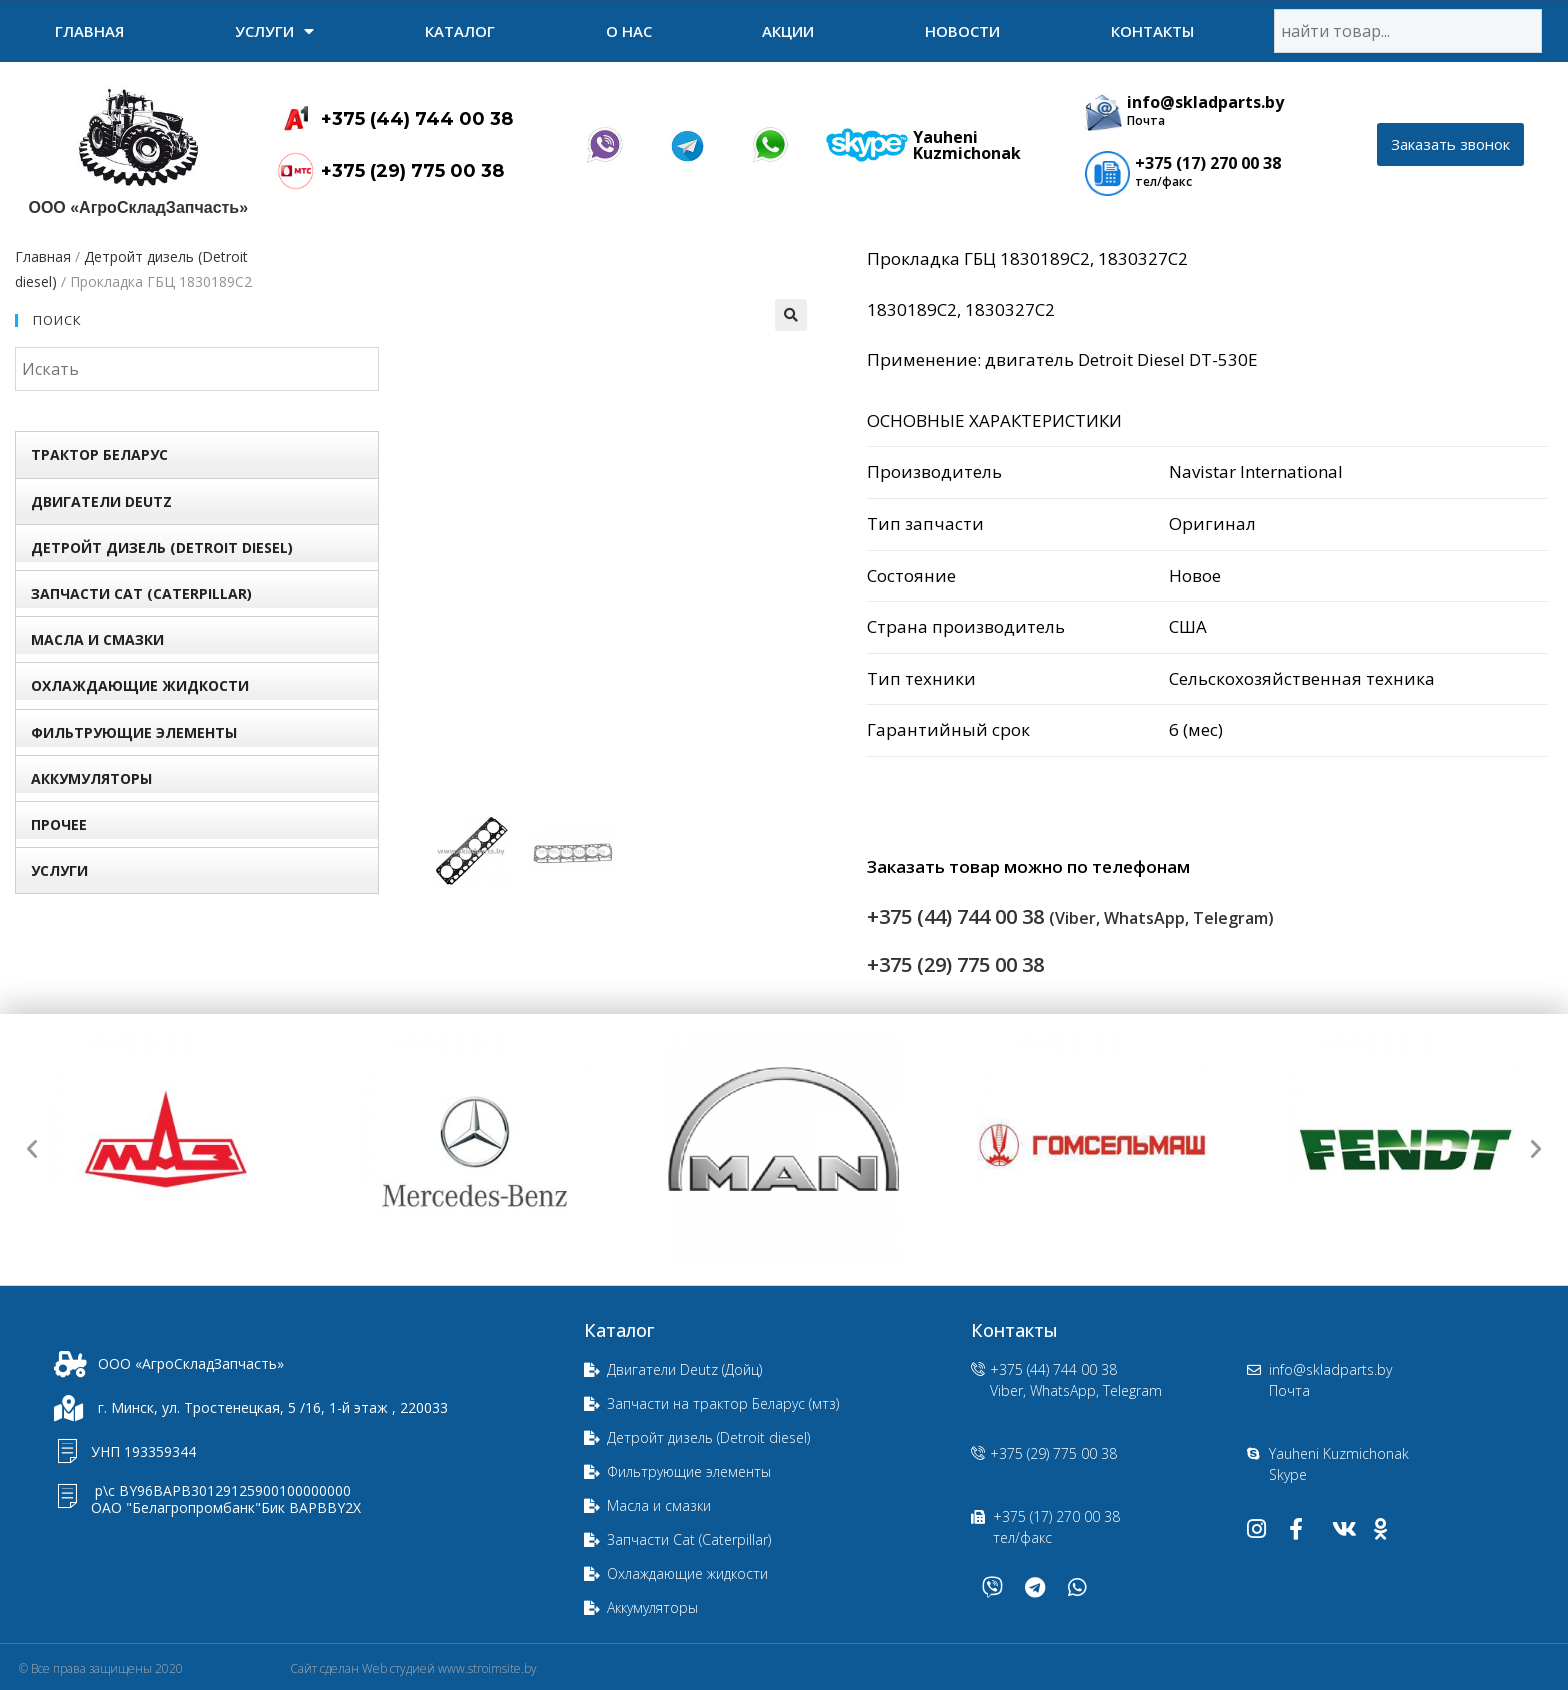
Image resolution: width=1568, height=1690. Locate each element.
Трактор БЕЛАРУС (99, 454)
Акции (788, 31)
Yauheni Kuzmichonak (967, 145)
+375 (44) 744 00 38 (417, 119)
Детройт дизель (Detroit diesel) (162, 547)
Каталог (460, 31)
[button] (1450, 144)
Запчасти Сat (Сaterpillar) (141, 593)
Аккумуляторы (91, 778)
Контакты (1152, 31)
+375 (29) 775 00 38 (412, 171)
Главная (89, 31)
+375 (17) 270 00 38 (1208, 163)
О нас (629, 31)
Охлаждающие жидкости (140, 685)
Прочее (59, 824)
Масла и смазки (97, 639)
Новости (962, 31)
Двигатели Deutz (101, 501)
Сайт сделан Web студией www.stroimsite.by (413, 1668)
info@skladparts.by (1205, 102)
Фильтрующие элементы (134, 732)
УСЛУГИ (274, 31)
